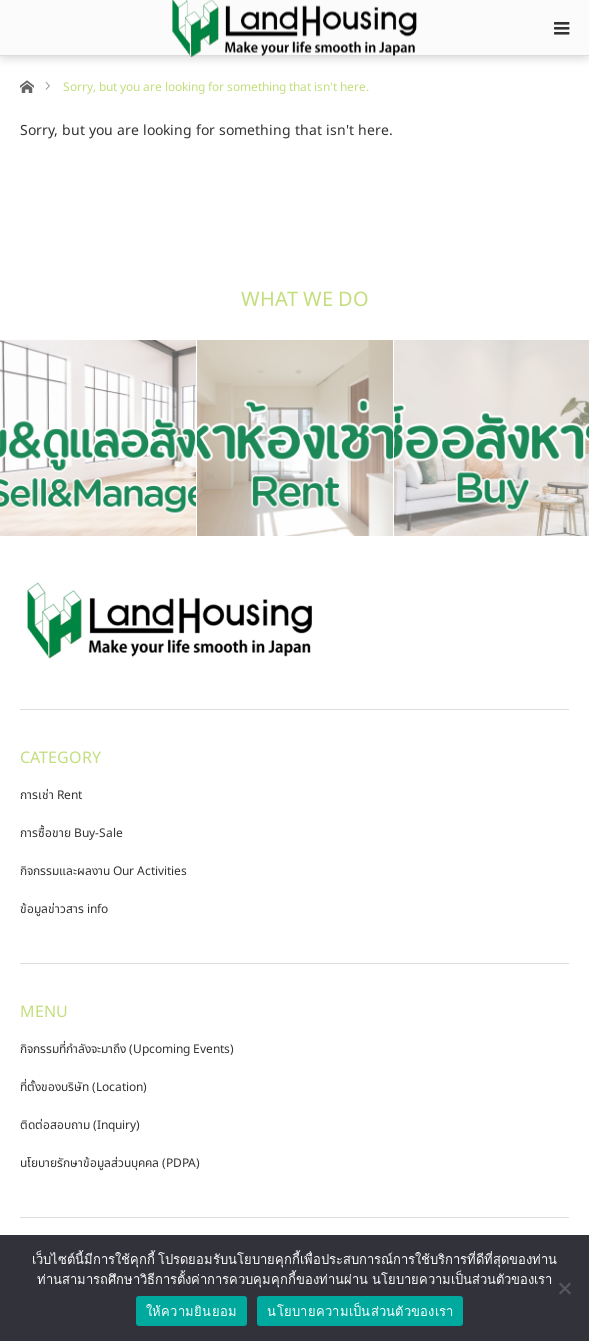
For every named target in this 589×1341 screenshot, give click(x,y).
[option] (98, 438)
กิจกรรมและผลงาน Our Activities (103, 871)
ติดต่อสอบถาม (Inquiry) (80, 1125)
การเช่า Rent (51, 795)
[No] (564, 1288)
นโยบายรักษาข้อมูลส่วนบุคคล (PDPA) (110, 1163)
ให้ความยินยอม (192, 1311)
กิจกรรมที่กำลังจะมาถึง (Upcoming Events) (127, 1049)
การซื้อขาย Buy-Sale (71, 833)
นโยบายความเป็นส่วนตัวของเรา (360, 1311)
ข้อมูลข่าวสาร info (64, 909)
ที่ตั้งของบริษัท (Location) (83, 1087)
